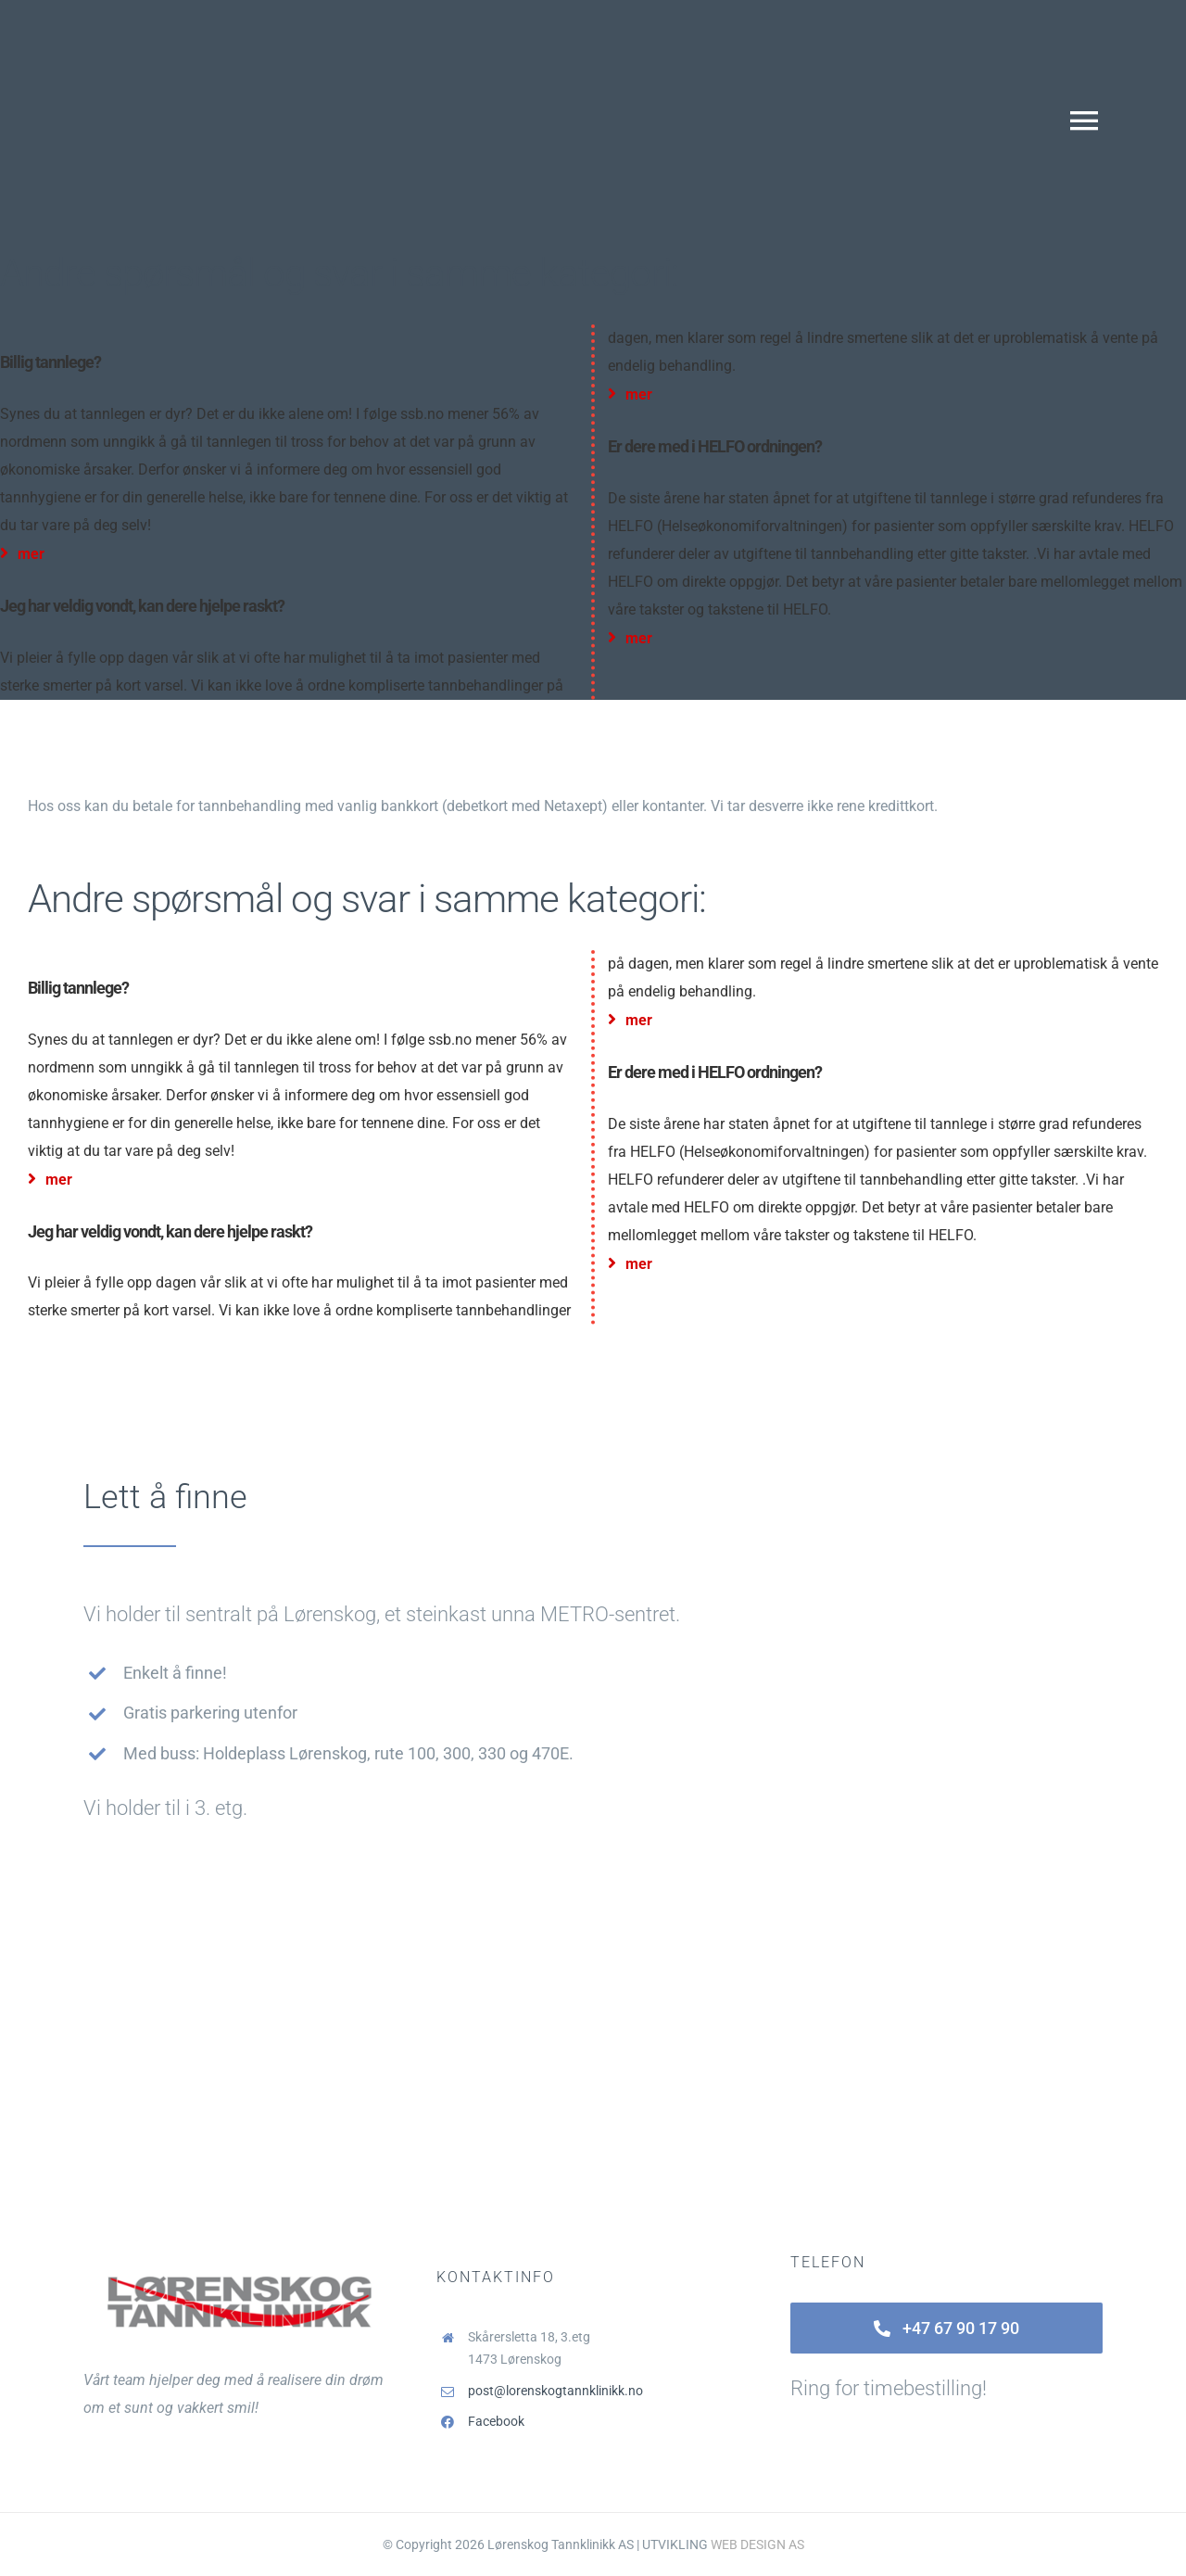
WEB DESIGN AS (757, 2544)
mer (22, 554)
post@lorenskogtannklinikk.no (555, 2390)
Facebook (496, 2421)
